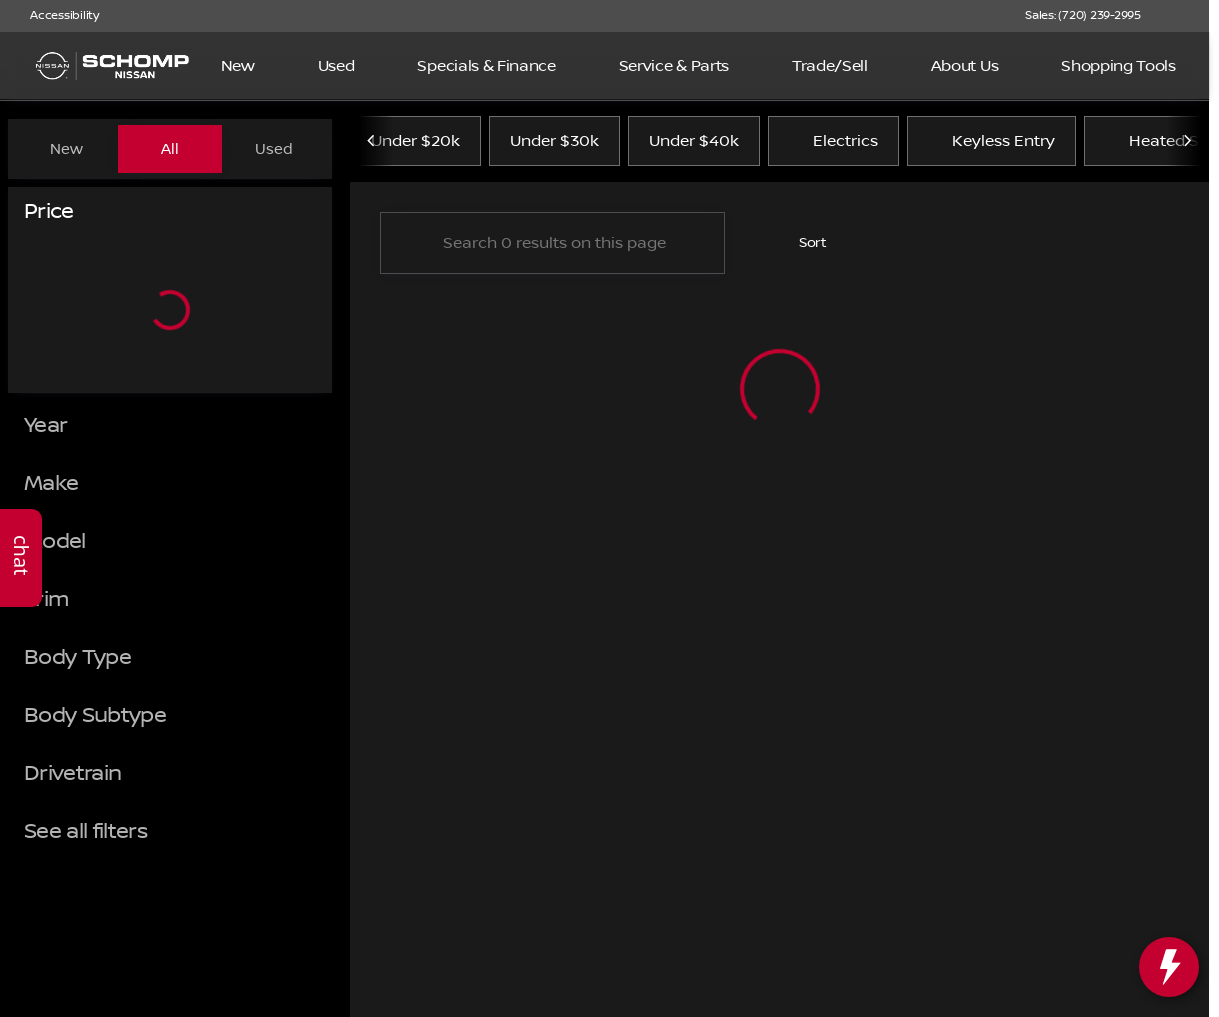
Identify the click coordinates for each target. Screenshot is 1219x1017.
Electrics (833, 149)
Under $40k (694, 149)
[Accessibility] (55, 16)
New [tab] (66, 149)
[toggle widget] (1169, 967)
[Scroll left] (372, 149)
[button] (1185, 16)
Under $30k (554, 149)
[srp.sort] (802, 251)
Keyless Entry (991, 149)
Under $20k (415, 149)
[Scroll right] (1187, 149)
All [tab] (170, 149)
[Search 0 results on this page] (552, 251)
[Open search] (1163, 66)
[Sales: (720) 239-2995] (1083, 16)
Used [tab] (274, 149)
